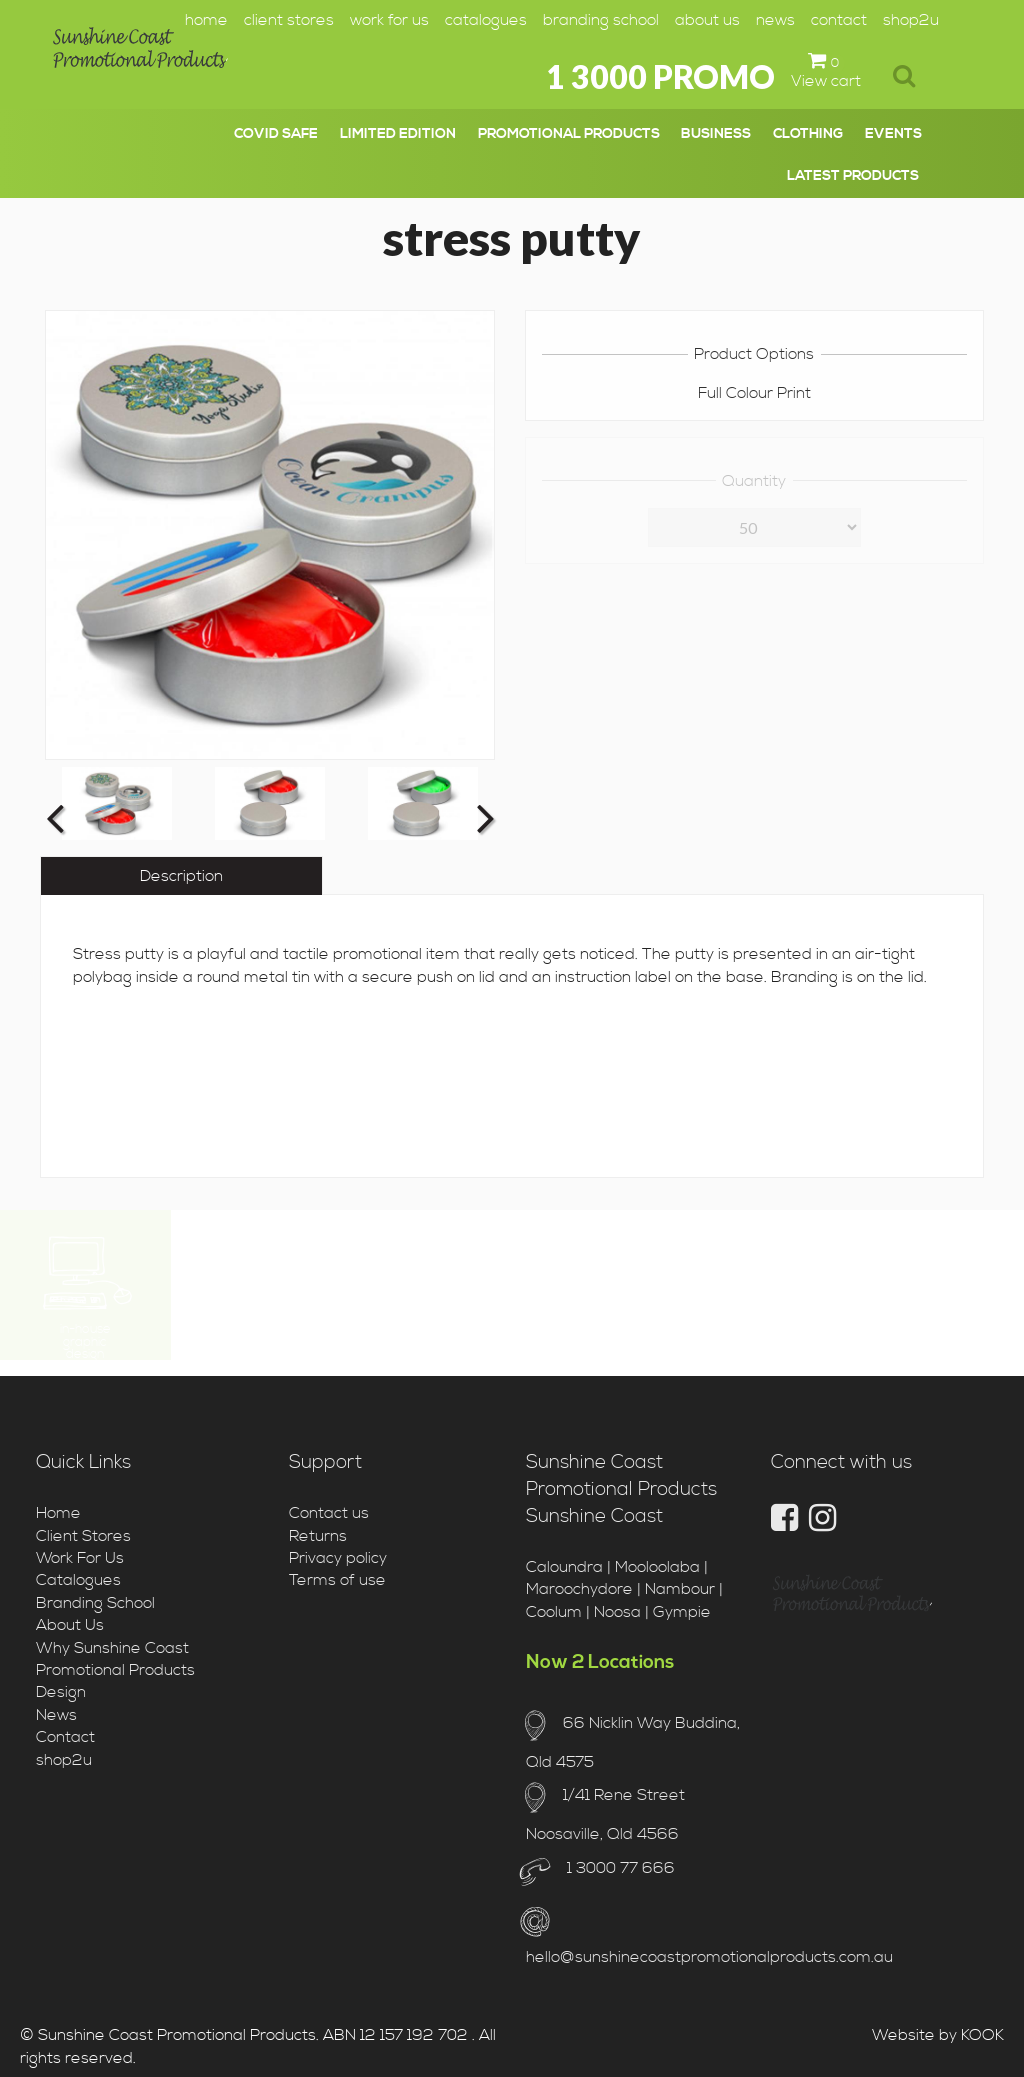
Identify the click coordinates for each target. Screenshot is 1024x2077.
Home (206, 20)
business (716, 134)
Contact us (329, 1513)
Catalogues (486, 20)
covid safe (276, 134)
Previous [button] (55, 817)
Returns (318, 1536)
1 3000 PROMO (660, 76)
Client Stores (289, 20)
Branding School (601, 20)
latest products (853, 176)
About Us (707, 20)
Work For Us (389, 20)
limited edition (398, 134)
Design (61, 1692)
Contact (839, 20)
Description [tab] (181, 876)
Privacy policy (338, 1558)
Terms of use (337, 1580)
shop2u (911, 20)
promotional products (569, 134)
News (775, 20)
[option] (116, 803)
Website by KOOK (938, 2035)
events (893, 134)
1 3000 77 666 (619, 1868)
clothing (808, 134)
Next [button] (484, 817)
